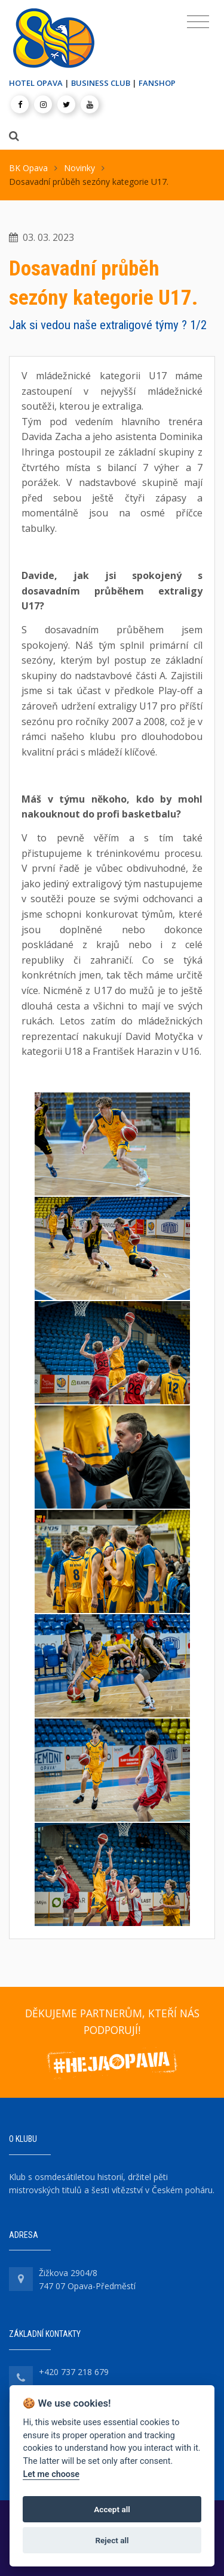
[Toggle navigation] (198, 22)
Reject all (111, 2540)
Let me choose (51, 2474)
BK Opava (28, 168)
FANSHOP (157, 83)
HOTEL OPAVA (36, 83)
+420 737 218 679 (74, 2371)
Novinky (79, 168)
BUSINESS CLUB (100, 83)
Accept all (112, 2509)
